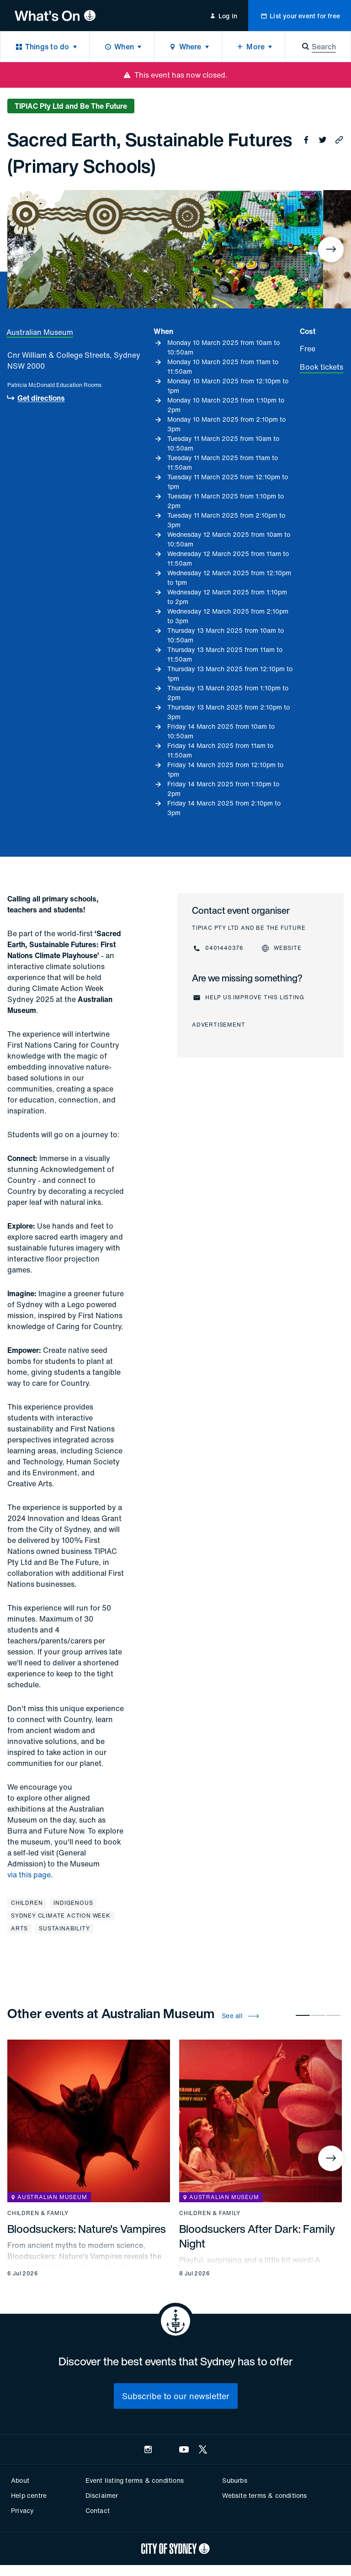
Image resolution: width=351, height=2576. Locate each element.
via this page (29, 1874)
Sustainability (64, 1928)
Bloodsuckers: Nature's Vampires (86, 2229)
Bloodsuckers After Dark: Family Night (257, 2236)
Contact (97, 2510)
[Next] (331, 249)
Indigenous (73, 1903)
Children (27, 1903)
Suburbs (234, 2480)
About (20, 2480)
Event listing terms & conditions (134, 2480)
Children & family (38, 2213)
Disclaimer (101, 2495)
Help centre (29, 2495)
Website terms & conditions (264, 2495)
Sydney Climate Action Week (61, 1915)
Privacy (22, 2510)
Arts (19, 1928)
